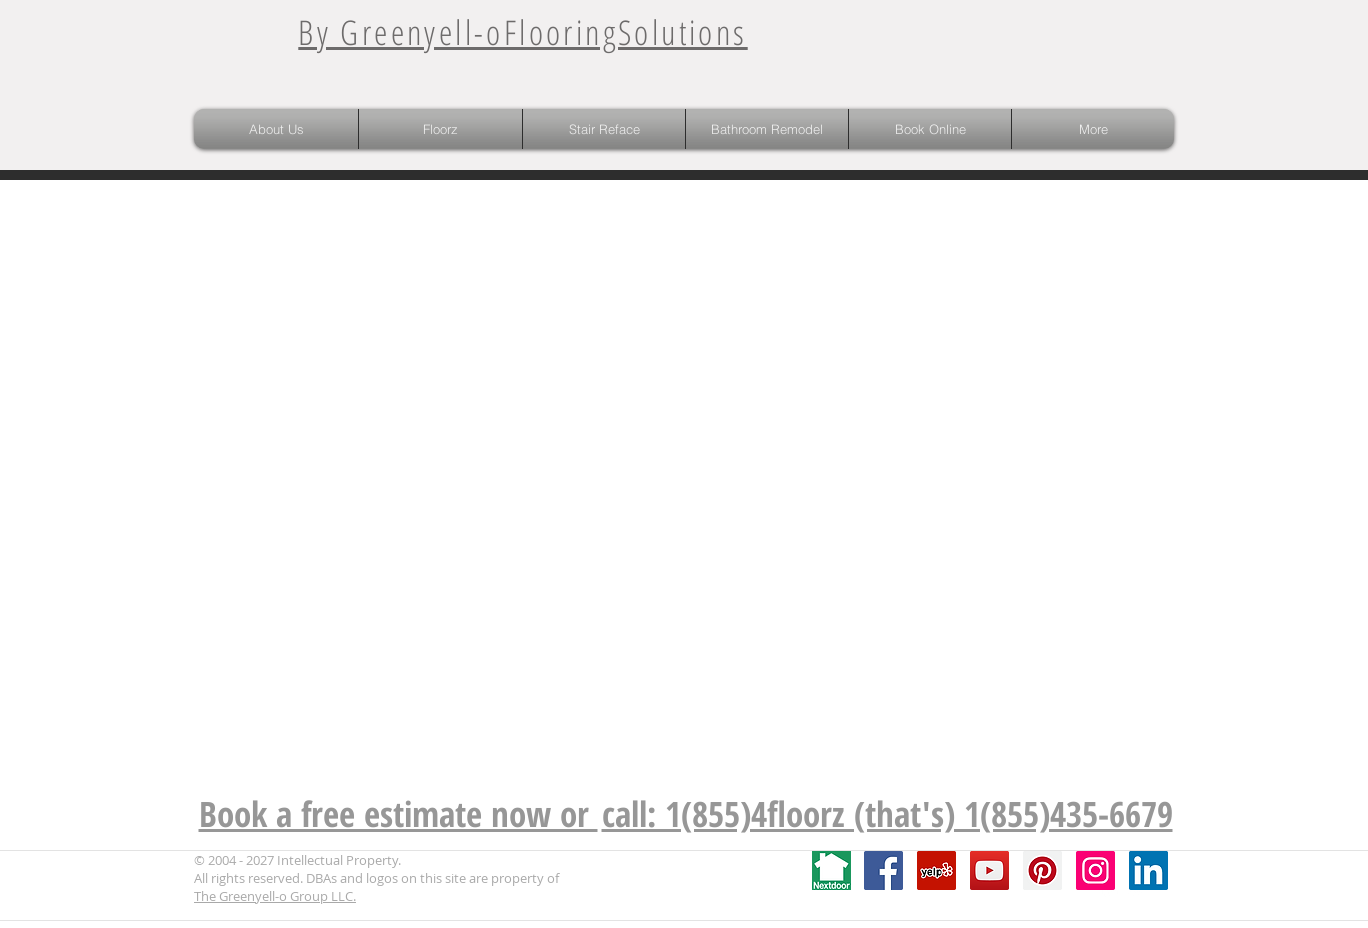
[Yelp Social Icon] (936, 870)
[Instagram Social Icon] (1095, 870)
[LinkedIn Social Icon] (1148, 870)
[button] (440, 129)
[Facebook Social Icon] (883, 870)
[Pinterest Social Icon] (1042, 870)
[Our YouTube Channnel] (989, 870)
